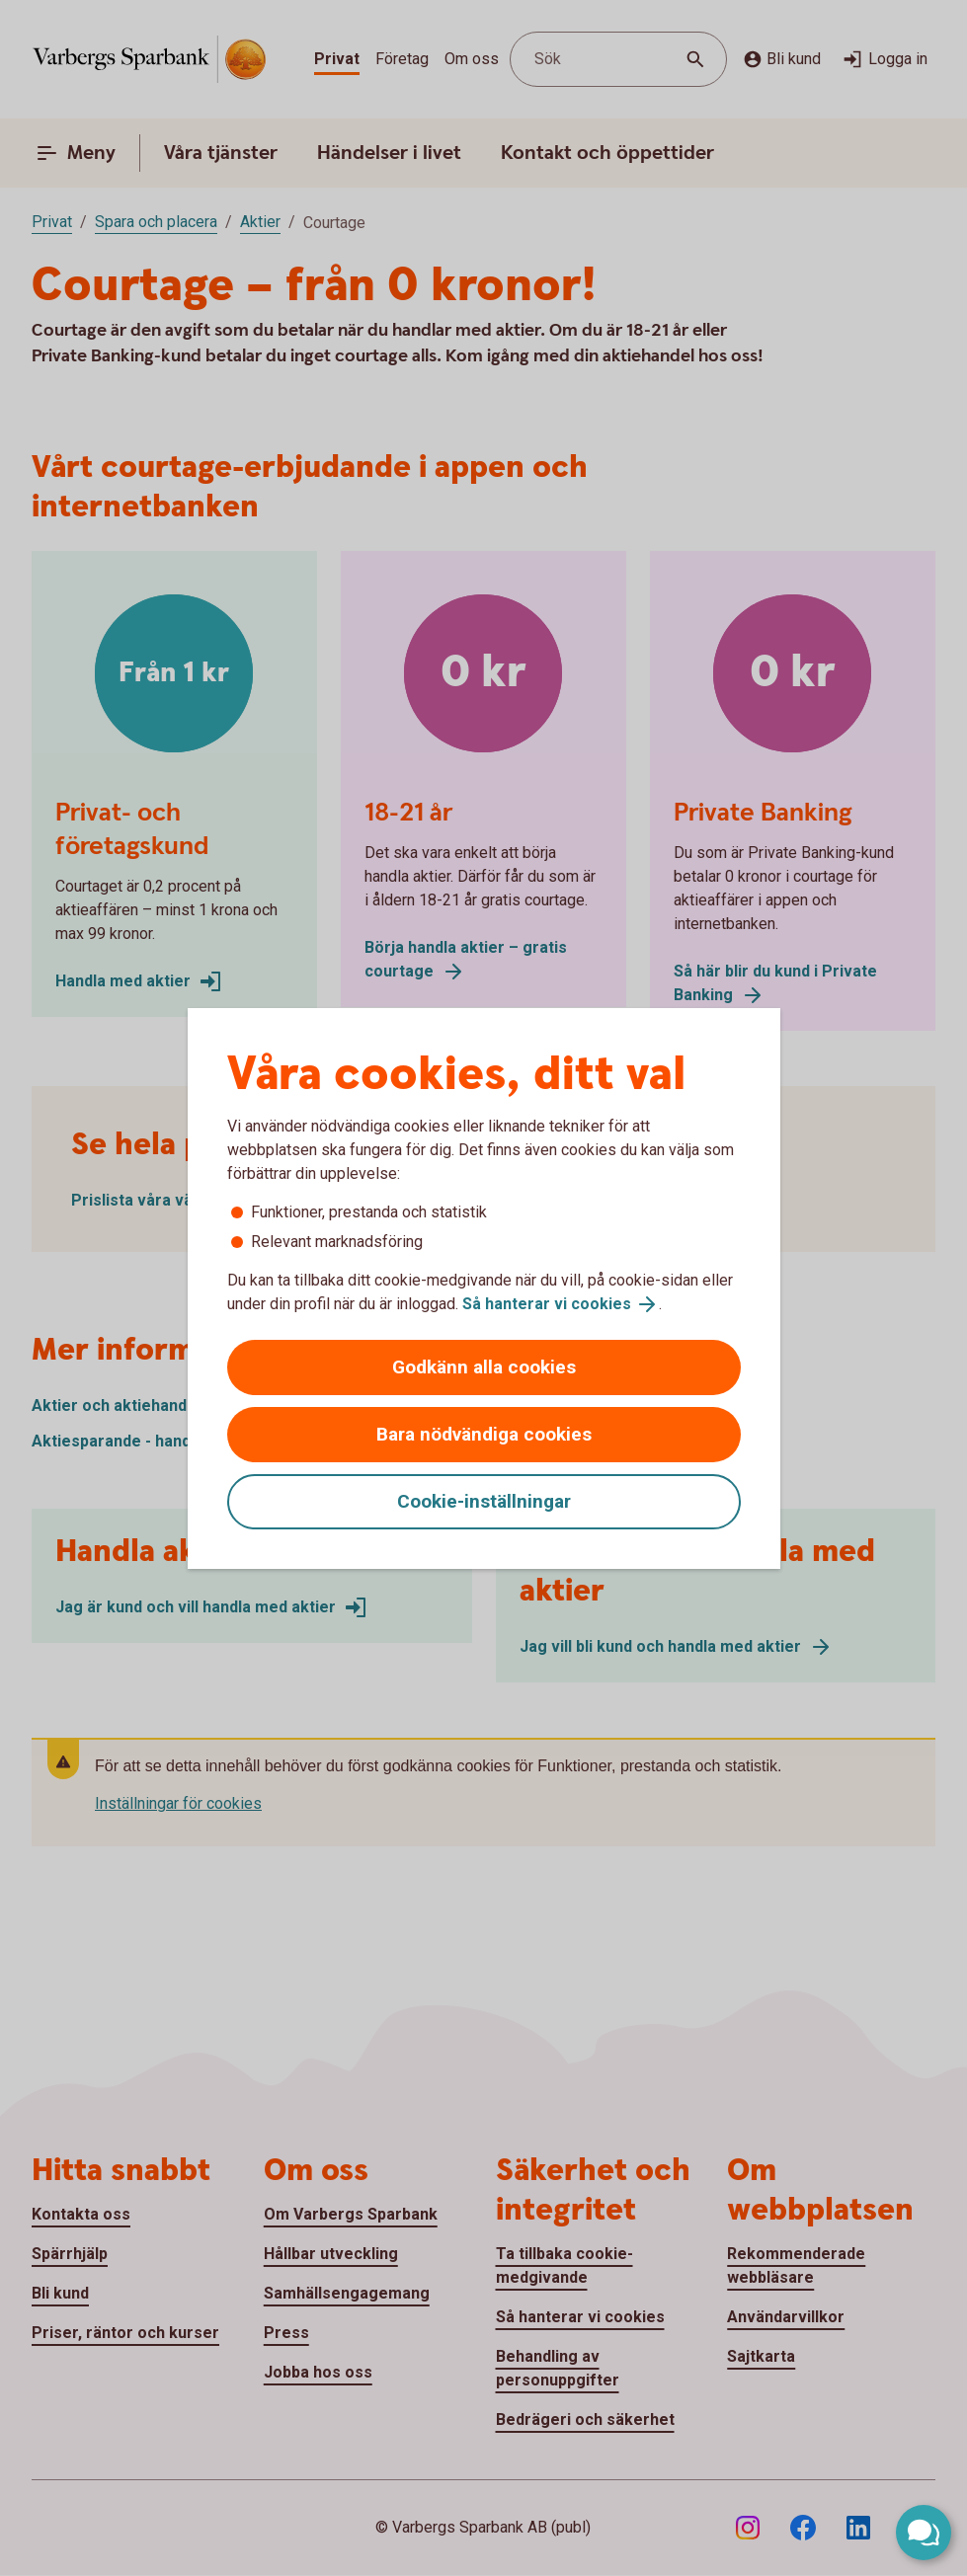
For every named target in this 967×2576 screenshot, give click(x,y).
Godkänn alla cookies (484, 1367)
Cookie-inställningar (484, 1501)
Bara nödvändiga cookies (484, 1434)
